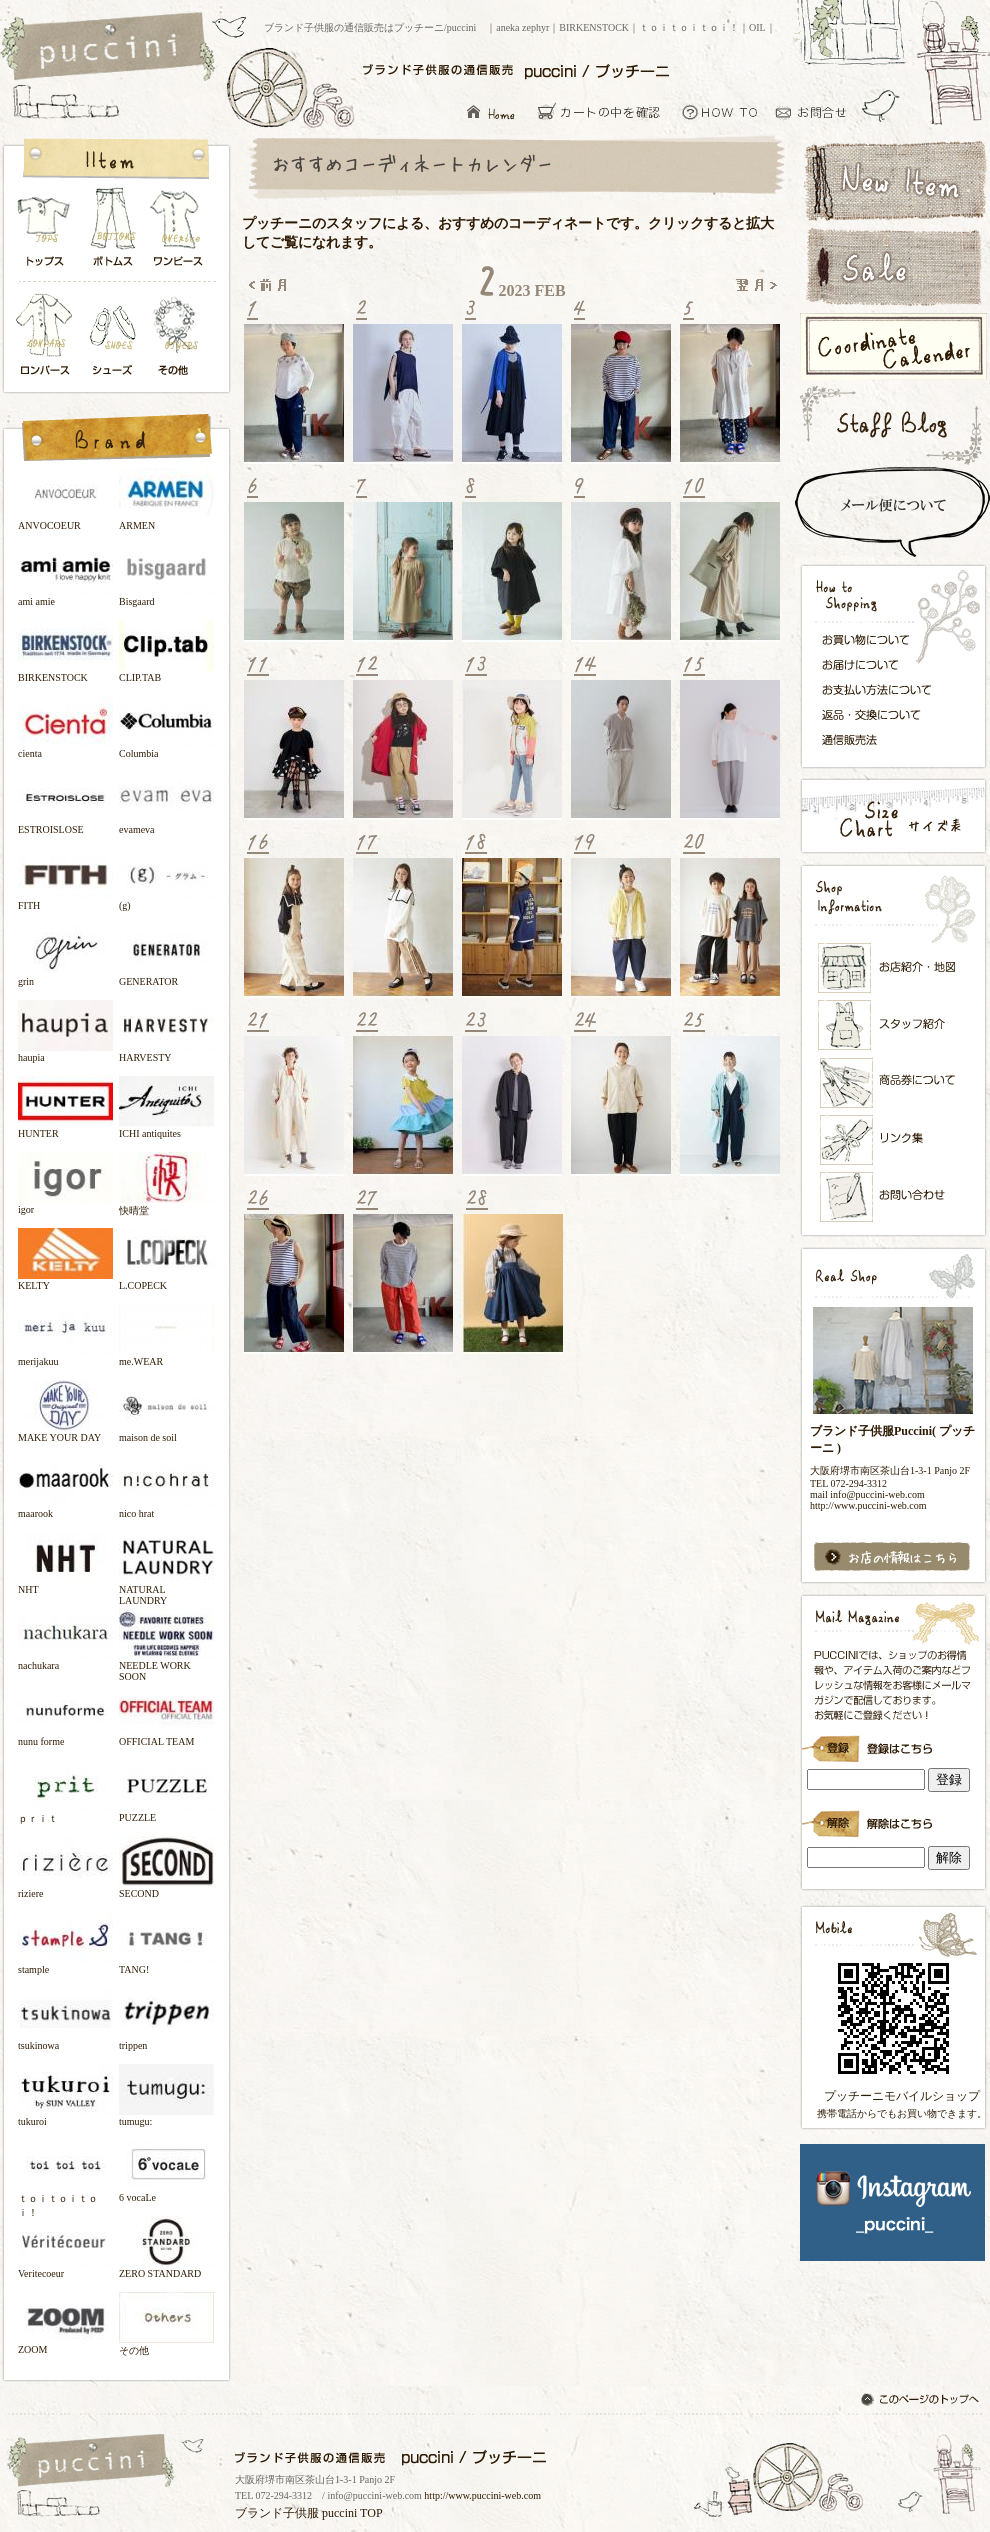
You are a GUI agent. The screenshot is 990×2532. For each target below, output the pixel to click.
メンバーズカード (894, 1083)
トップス (45, 232)
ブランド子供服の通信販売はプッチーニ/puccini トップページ (110, 48)
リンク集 (894, 1139)
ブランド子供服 (277, 2513)
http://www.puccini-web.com (482, 2495)
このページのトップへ (922, 2401)
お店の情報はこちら (892, 1557)
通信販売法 (882, 739)
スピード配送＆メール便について (892, 512)
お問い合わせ (816, 111)
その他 (179, 336)
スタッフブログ (892, 424)
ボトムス (112, 232)
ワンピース (179, 232)
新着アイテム (892, 179)
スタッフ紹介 (894, 1026)
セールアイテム (892, 267)
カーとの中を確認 (604, 111)
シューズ (114, 336)
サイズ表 (892, 815)
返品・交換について (882, 715)
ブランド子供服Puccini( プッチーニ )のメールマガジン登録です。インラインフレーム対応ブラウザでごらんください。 (892, 1742)
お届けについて (882, 663)
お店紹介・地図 (894, 968)
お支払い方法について (882, 689)
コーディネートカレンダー (892, 346)
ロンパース (49, 336)
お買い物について (720, 111)
